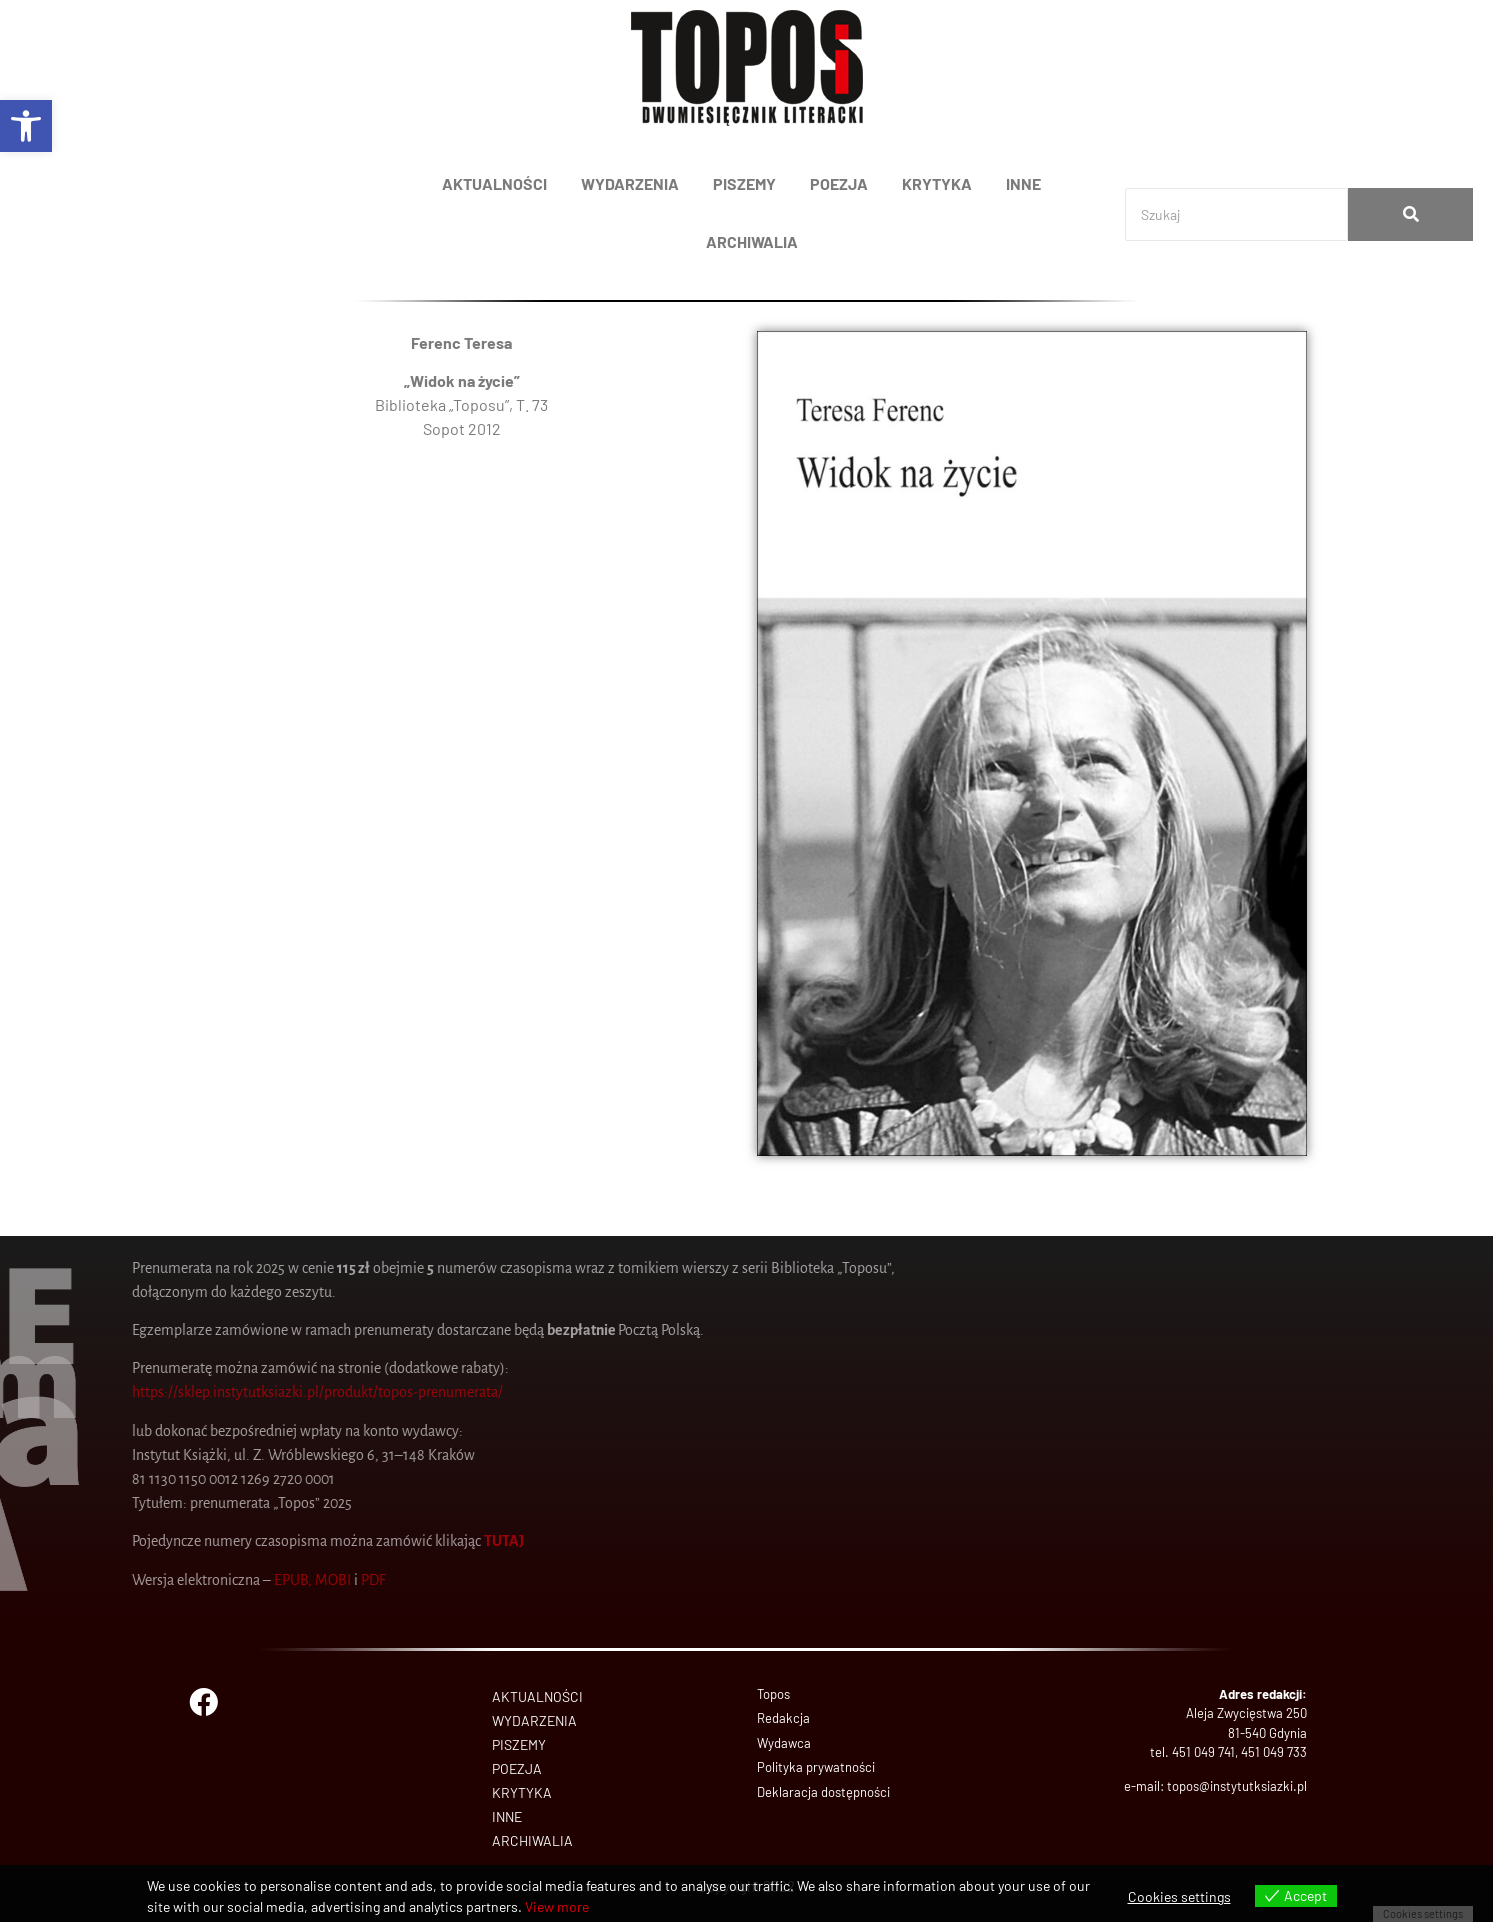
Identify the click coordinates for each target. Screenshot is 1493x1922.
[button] (26, 126)
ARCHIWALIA (752, 241)
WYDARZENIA (630, 183)
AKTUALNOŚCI (494, 183)
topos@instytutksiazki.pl (1237, 1786)
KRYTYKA (937, 183)
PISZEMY (744, 183)
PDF (52, 1580)
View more (557, 1906)
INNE (1023, 183)
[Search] (1236, 214)
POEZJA (839, 183)
